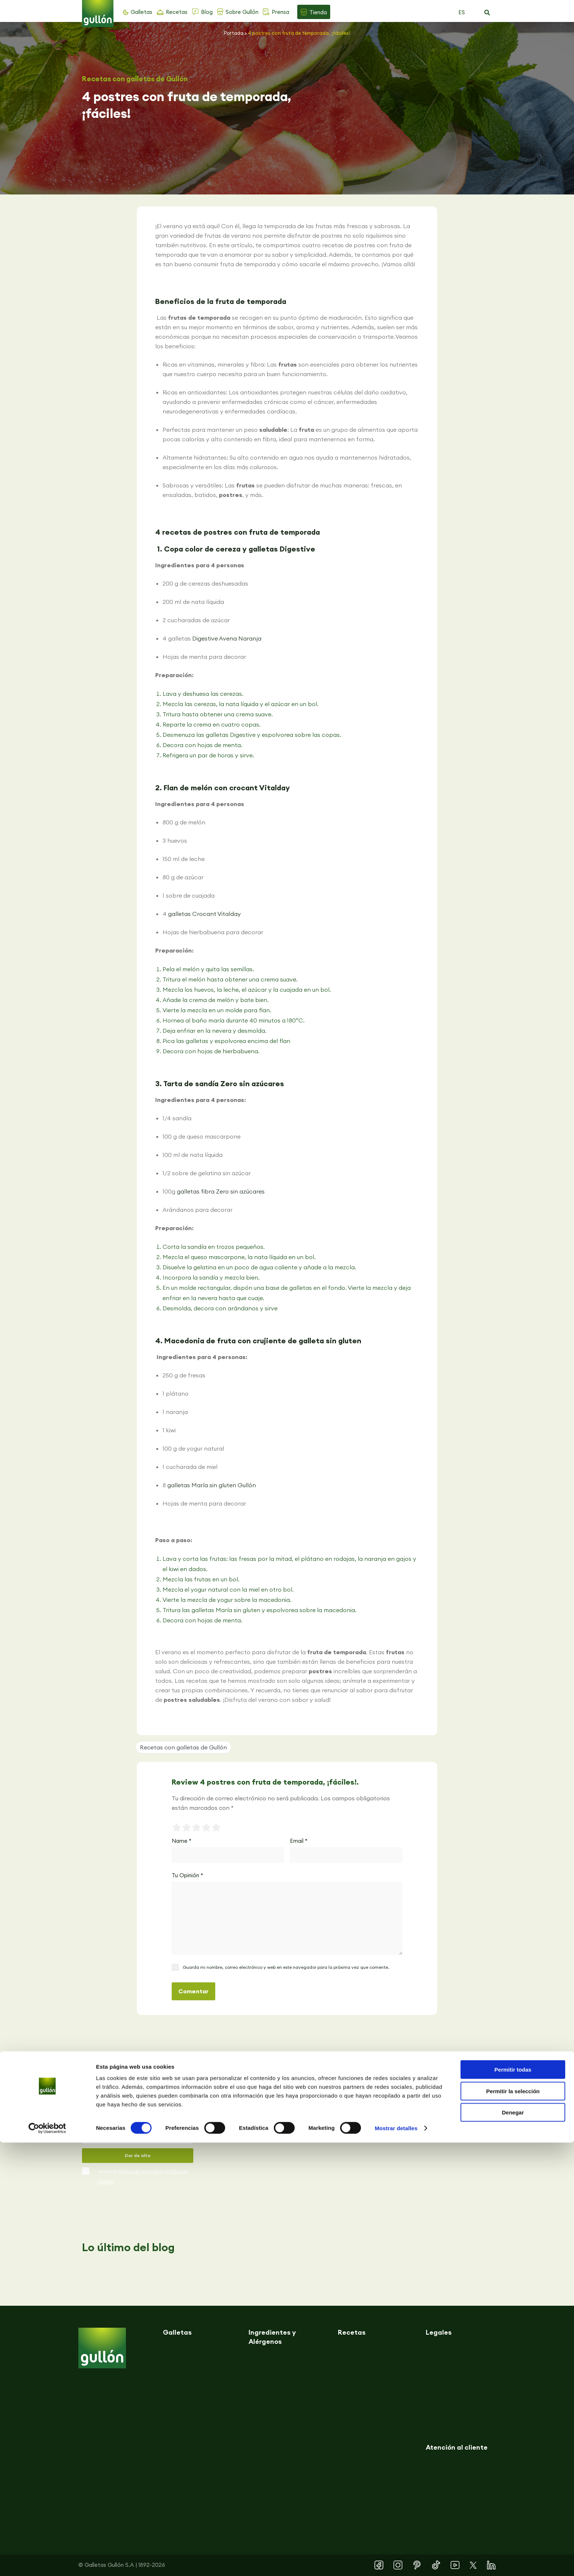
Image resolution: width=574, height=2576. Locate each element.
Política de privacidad (140, 2171)
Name (181, 1840)
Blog (207, 11)
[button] (487, 13)
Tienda (318, 12)
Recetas (176, 11)
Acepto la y (143, 2177)
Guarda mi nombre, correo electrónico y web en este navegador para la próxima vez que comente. (286, 1967)
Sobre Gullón (241, 11)
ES (461, 12)
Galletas (141, 11)
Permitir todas (513, 2503)
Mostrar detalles (396, 2561)
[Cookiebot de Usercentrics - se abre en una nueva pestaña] (47, 2561)
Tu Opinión (187, 1875)
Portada (233, 33)
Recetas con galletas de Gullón (135, 78)
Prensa (280, 11)
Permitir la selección (513, 2524)
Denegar (513, 2546)
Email (299, 1840)
